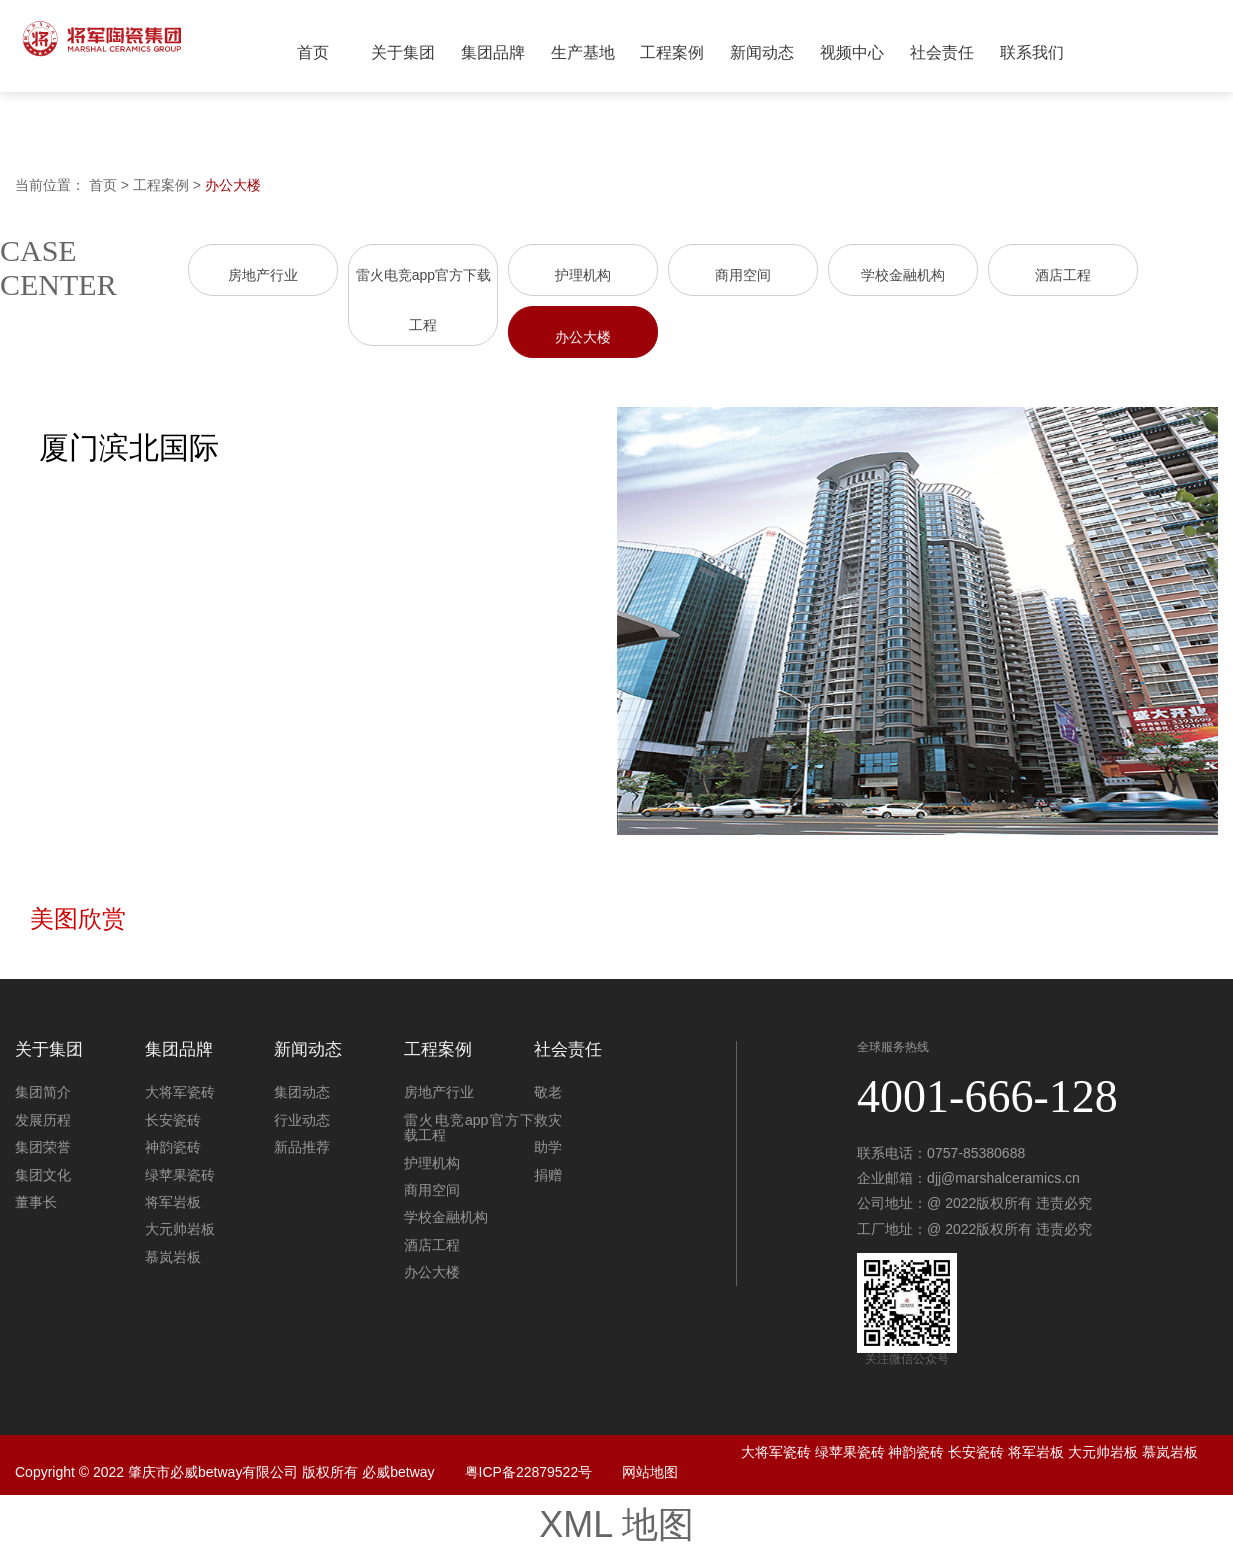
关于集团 (403, 52)
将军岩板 (173, 1202)
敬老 (548, 1092)
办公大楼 (233, 185)
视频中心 (852, 52)
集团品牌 (493, 52)
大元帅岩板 (180, 1229)
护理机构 (583, 275)
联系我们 (1032, 52)
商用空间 (743, 275)
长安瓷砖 (173, 1120)
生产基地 (583, 52)
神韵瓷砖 (173, 1147)
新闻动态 (762, 52)
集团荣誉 (43, 1147)
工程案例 (672, 52)
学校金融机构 (903, 275)
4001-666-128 (987, 1096)
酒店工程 (1063, 275)
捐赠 (548, 1175)
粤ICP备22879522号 (529, 1472)
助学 (548, 1147)
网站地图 (650, 1472)
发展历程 (43, 1120)
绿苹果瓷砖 (180, 1175)
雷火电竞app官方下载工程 (469, 1127)
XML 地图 (616, 1524)
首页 (313, 52)
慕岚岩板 (173, 1257)
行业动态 (302, 1120)
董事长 (36, 1202)
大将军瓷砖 (180, 1092)
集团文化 (43, 1175)
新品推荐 (302, 1147)
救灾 (548, 1120)
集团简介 (43, 1092)
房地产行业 (263, 275)
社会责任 (942, 52)
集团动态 (302, 1092)
